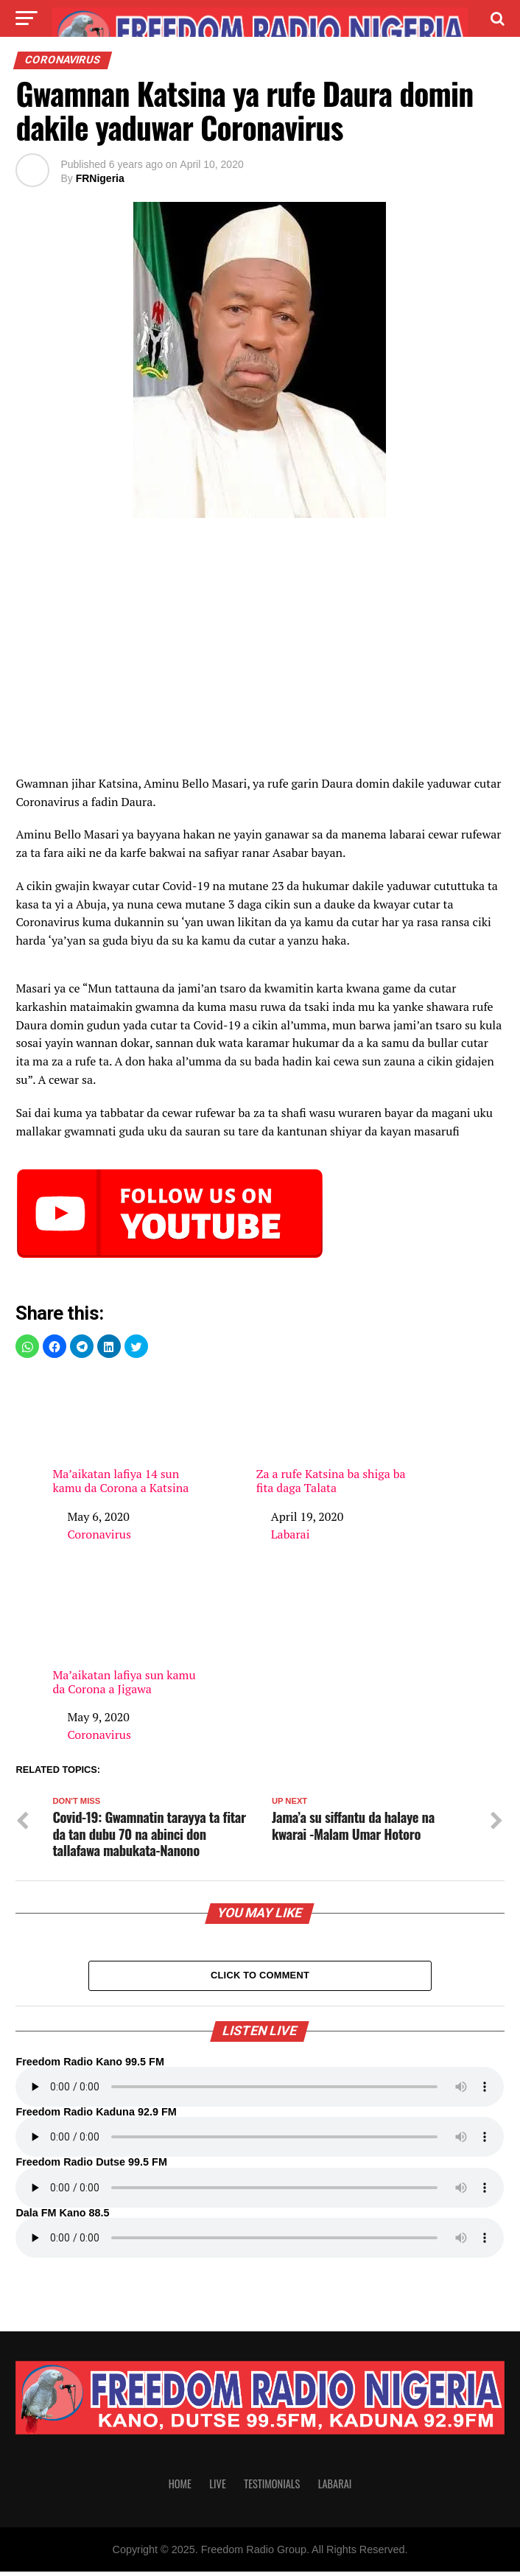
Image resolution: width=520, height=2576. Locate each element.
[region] (259, 651)
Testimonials (272, 2488)
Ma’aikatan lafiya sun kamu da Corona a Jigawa (129, 1635)
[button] (27, 1346)
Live (217, 2488)
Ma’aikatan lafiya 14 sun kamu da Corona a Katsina (129, 1434)
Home (180, 2488)
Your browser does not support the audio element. (259, 2091)
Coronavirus (99, 1534)
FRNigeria (100, 178)
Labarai (290, 1534)
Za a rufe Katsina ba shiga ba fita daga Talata (333, 1434)
